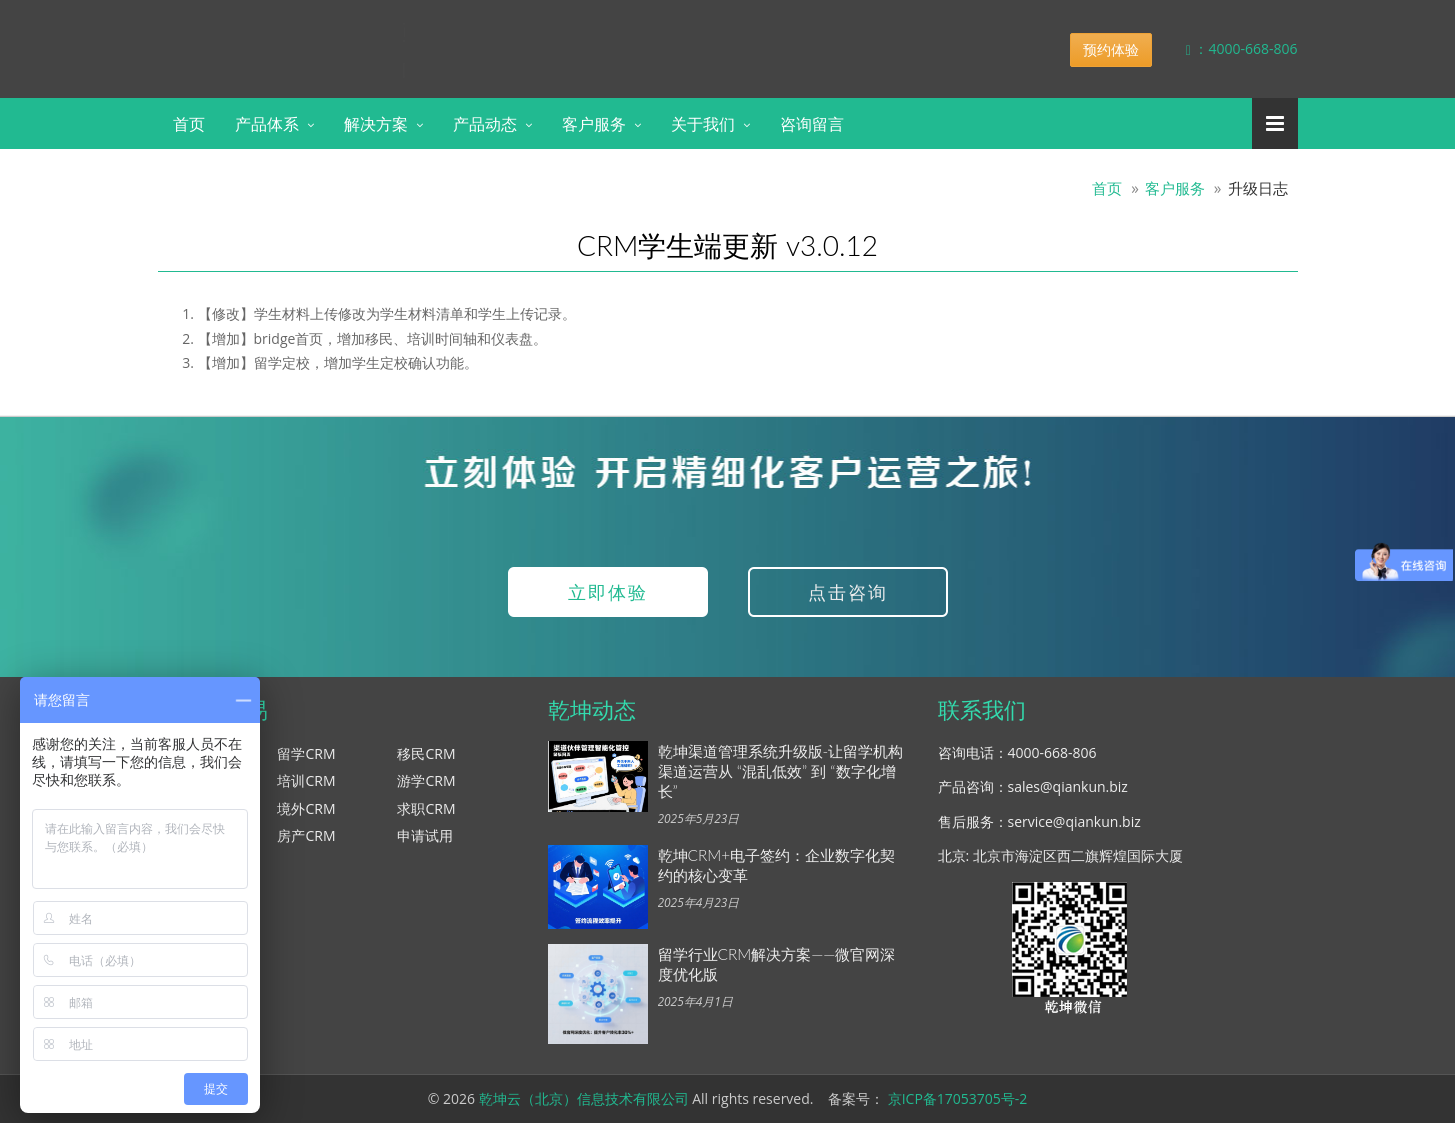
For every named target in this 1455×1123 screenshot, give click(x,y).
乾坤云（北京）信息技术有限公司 (584, 1098)
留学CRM (306, 753)
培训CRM (306, 780)
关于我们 (703, 123)
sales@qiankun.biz (1068, 786)
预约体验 (1111, 49)
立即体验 (608, 592)
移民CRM (426, 753)
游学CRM (426, 780)
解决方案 (376, 123)
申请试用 (425, 835)
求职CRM (426, 808)
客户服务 (594, 123)
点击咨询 (848, 592)
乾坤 (316, 34)
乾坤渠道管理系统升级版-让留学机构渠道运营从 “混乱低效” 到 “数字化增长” (781, 771)
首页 (189, 123)
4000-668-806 (1052, 752)
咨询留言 (812, 123)
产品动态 (485, 123)
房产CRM (306, 835)
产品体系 (267, 123)
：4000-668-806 (1227, 48)
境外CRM (306, 808)
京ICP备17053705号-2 (958, 1098)
